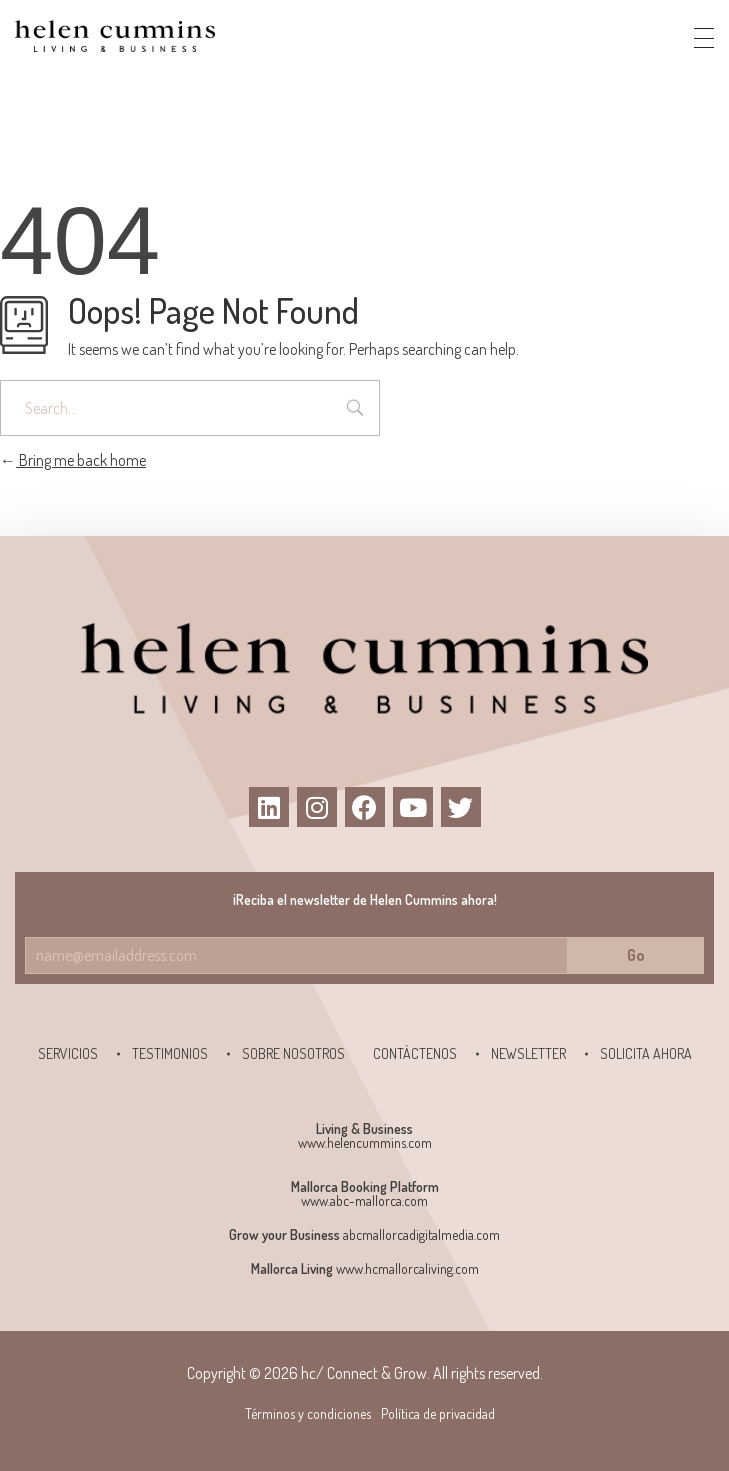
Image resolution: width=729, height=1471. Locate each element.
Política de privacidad (438, 1413)
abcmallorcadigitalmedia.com (421, 1234)
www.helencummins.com (365, 1142)
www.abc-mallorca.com (364, 1200)
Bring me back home (73, 460)
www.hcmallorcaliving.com (407, 1268)
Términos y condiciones (308, 1413)
